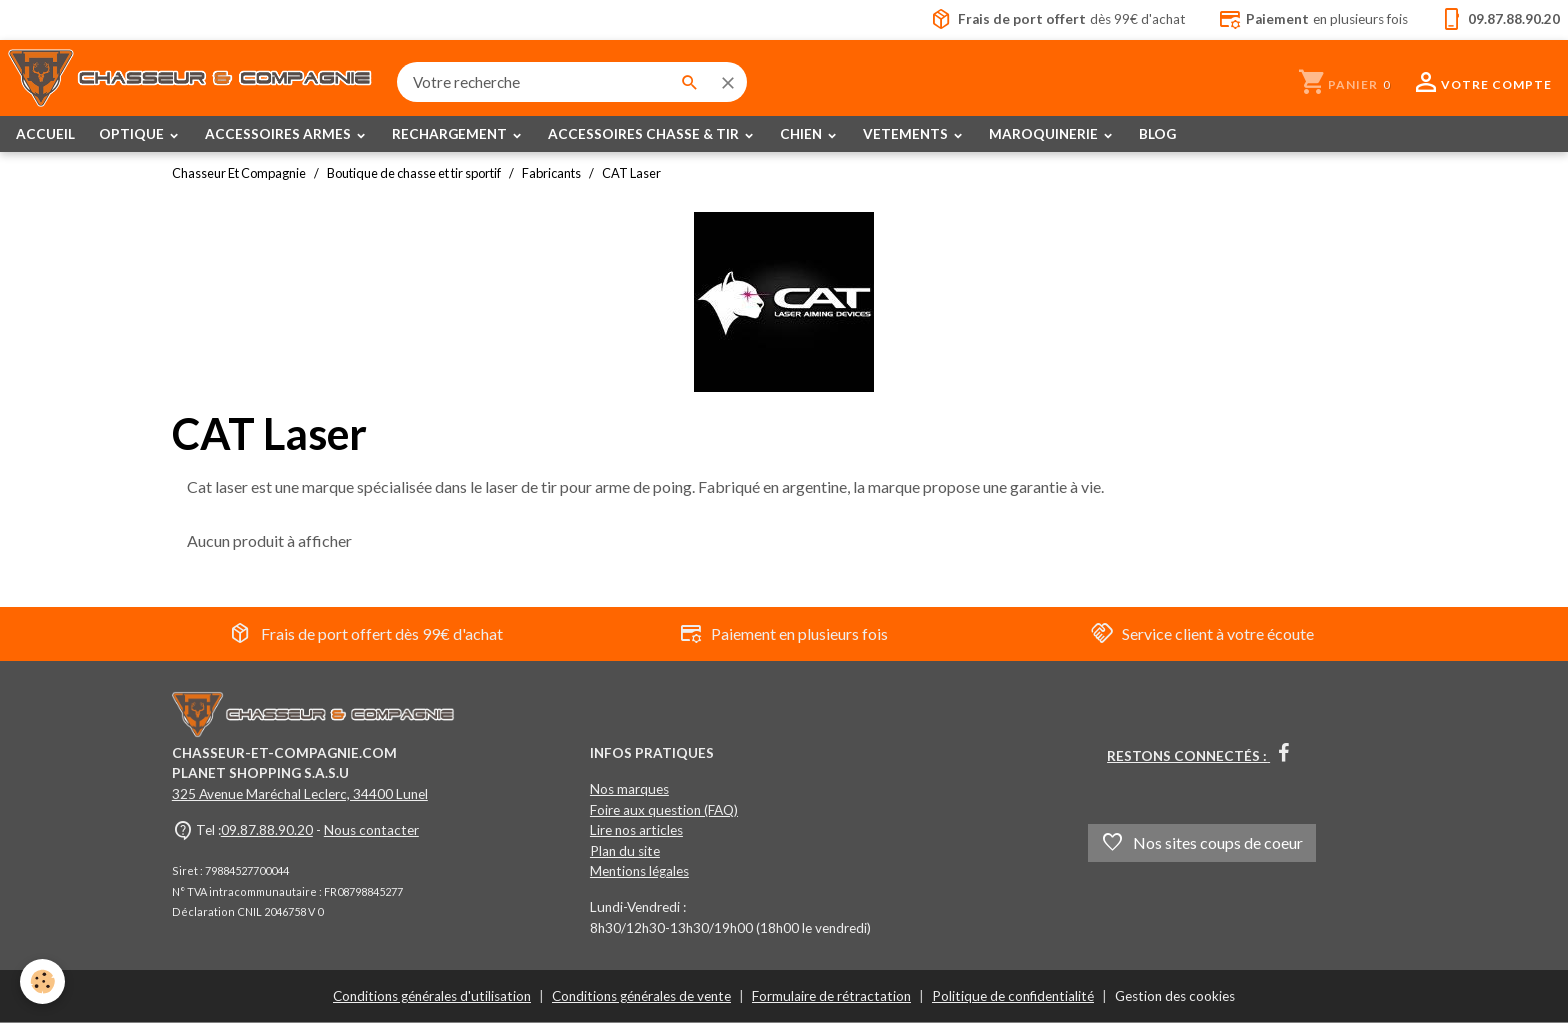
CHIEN (802, 134)
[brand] (190, 82)
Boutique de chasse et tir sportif (414, 173)
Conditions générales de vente (641, 996)
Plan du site (625, 851)
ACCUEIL (45, 134)
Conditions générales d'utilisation (432, 996)
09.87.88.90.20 (267, 830)
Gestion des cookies (1175, 996)
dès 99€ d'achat (1058, 20)
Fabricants (551, 173)
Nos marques (629, 789)
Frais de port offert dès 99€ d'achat (366, 634)
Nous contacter (371, 830)
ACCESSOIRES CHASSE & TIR (645, 134)
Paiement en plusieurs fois (783, 634)
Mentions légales (639, 871)
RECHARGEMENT (451, 134)
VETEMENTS (907, 134)
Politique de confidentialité (1013, 996)
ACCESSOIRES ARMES (279, 134)
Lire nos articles (636, 830)
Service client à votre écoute (1202, 634)
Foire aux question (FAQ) (664, 810)
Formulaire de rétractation (831, 996)
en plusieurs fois (1313, 20)
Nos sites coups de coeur (1202, 843)
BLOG (1157, 134)
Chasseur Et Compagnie (239, 173)
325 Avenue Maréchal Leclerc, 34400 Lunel (300, 794)
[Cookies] (42, 981)
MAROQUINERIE (1045, 134)
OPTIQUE (133, 134)
